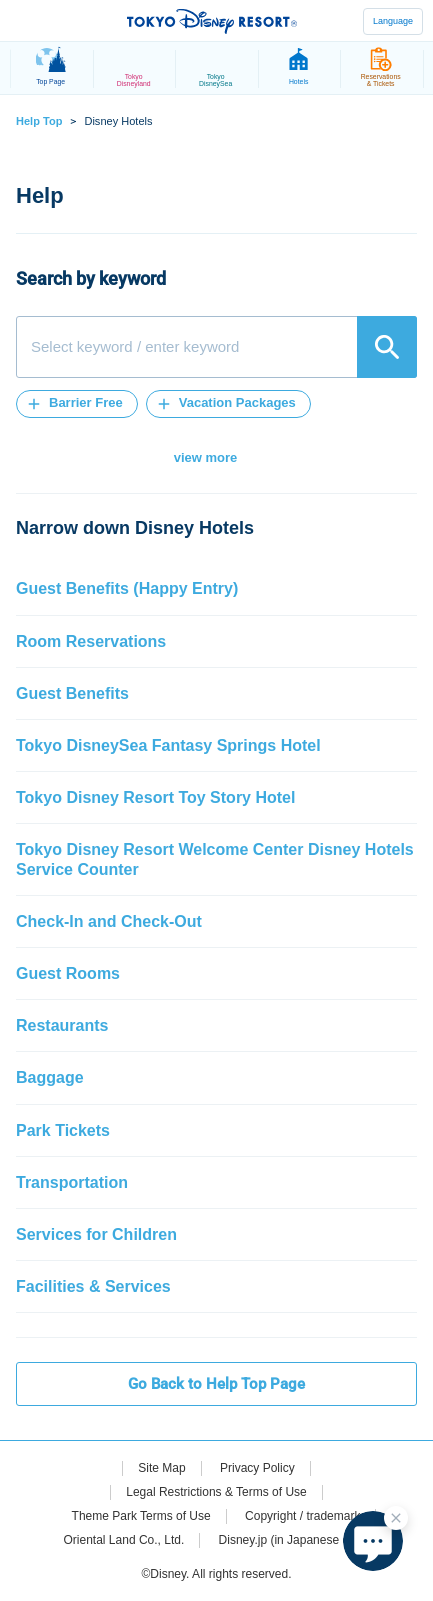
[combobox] (216, 347)
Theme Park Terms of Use (141, 1516)
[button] (77, 404)
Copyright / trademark (302, 1516)
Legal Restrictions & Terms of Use (216, 1492)
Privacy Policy (257, 1468)
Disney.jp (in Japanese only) (294, 1540)
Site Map (161, 1468)
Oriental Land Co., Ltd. (124, 1540)
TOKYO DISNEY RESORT (212, 21)
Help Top (39, 121)
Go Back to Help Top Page (216, 1384)
